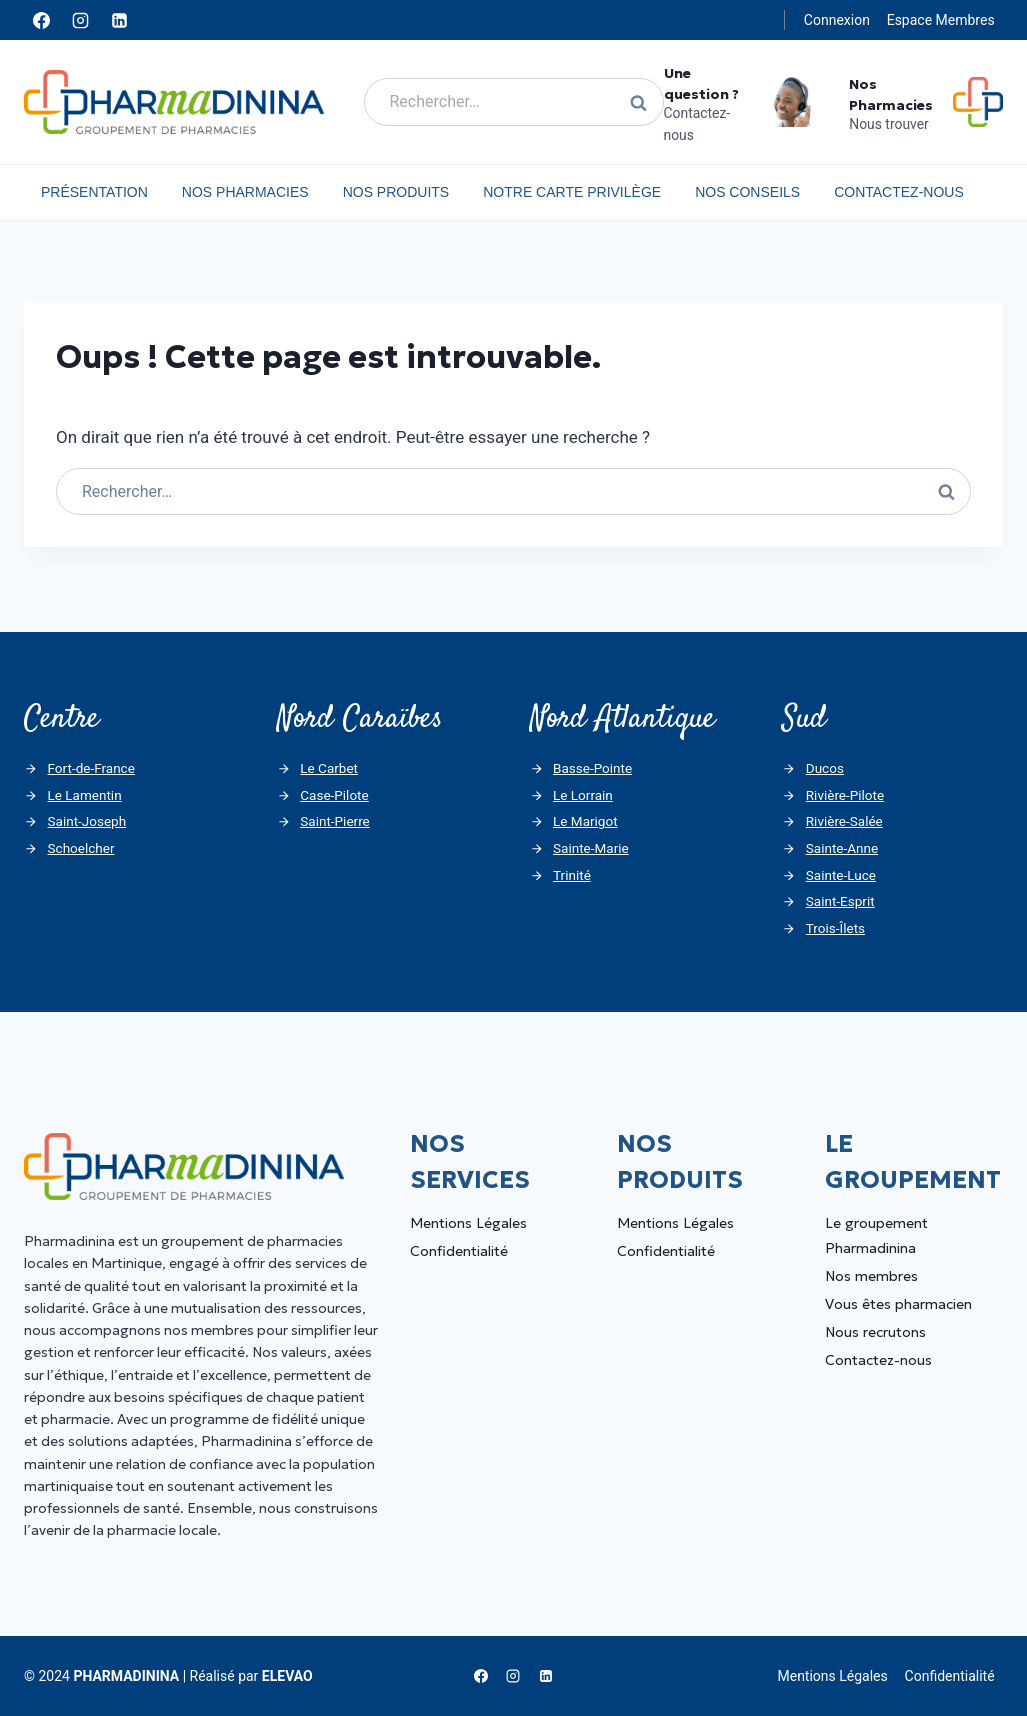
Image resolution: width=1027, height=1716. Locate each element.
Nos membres (871, 1276)
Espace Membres (941, 20)
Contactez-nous (899, 192)
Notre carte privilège (572, 192)
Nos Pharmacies (245, 192)
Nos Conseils (747, 192)
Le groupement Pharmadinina (876, 1235)
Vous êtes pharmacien (898, 1304)
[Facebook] (41, 20)
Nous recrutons (875, 1332)
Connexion (837, 20)
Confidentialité (459, 1251)
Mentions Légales (468, 1223)
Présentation (94, 192)
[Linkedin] (119, 20)
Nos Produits (396, 192)
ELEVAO (287, 1676)
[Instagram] (80, 20)
